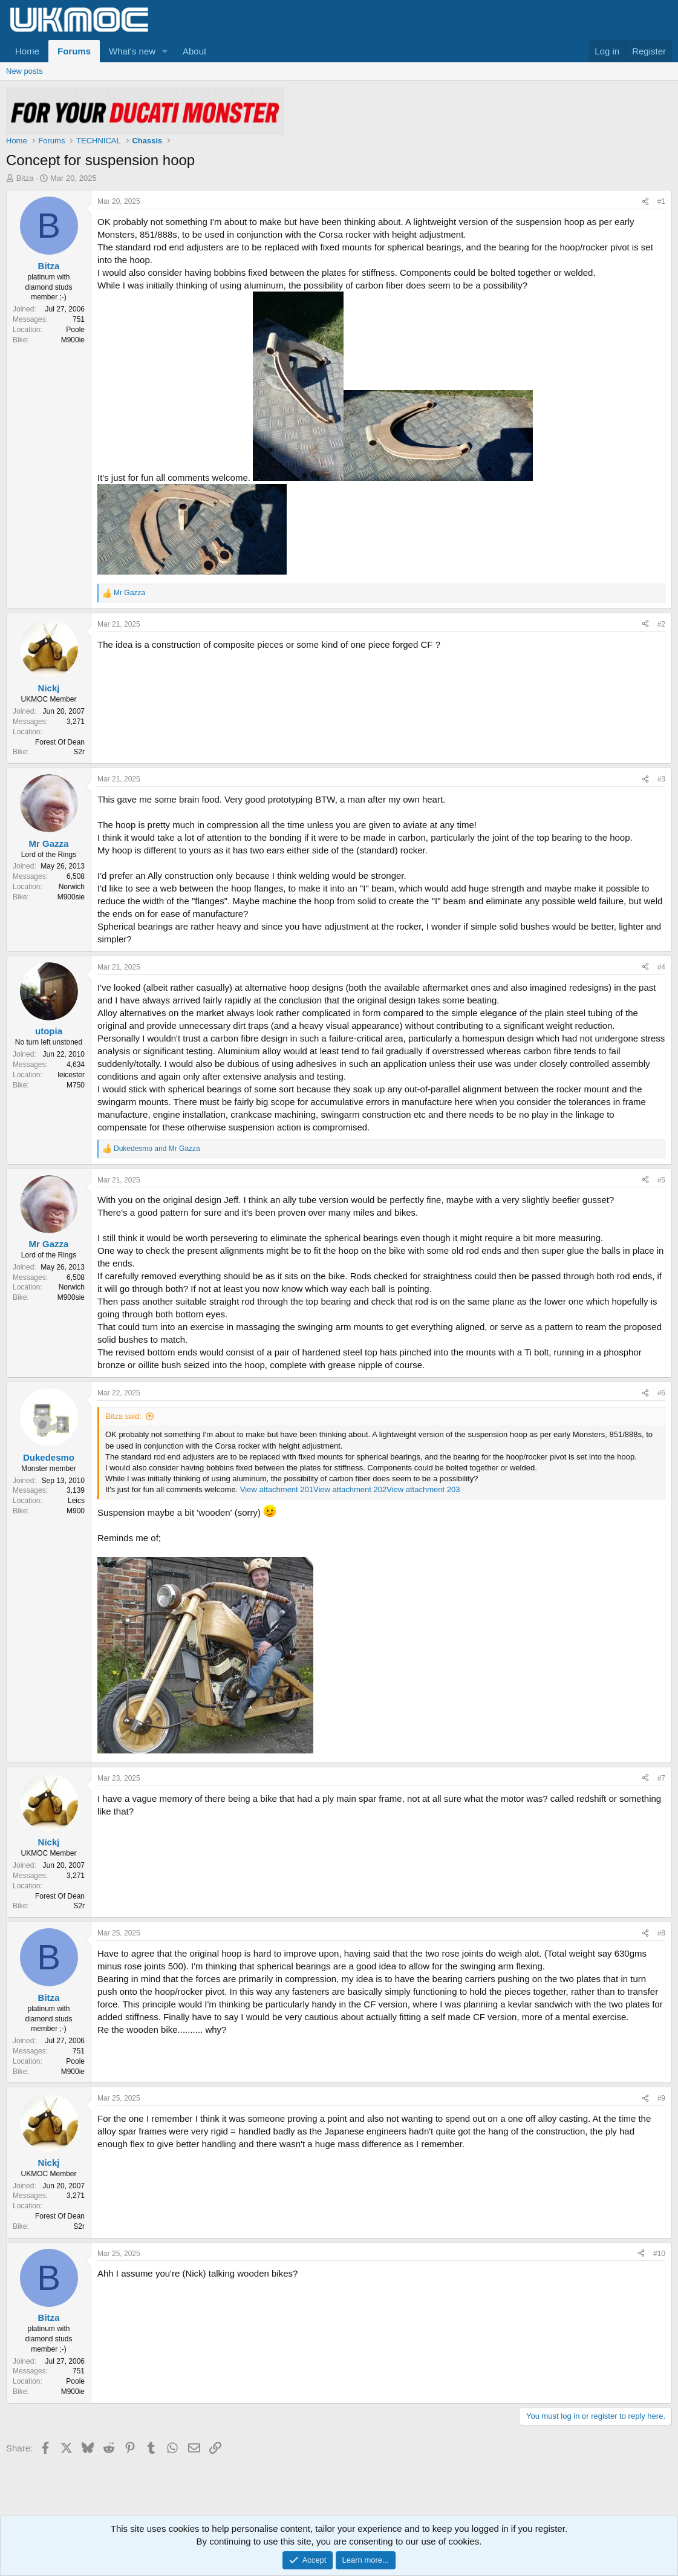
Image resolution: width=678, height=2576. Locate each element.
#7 (661, 1778)
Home (27, 51)
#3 (661, 779)
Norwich (72, 886)
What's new (132, 51)
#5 (661, 1180)
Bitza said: (123, 1416)
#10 (659, 2253)
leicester (71, 1075)
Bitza (25, 178)
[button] (165, 51)
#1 (661, 201)
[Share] (645, 202)
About (194, 51)
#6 (661, 1393)
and (157, 1148)
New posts (24, 71)
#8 (661, 1933)
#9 (661, 2098)
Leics (76, 1500)
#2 (661, 624)
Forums (74, 51)
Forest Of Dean (60, 742)
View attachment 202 (349, 1489)
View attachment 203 (423, 1489)
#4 (661, 967)
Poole (75, 329)
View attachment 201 (276, 1489)
